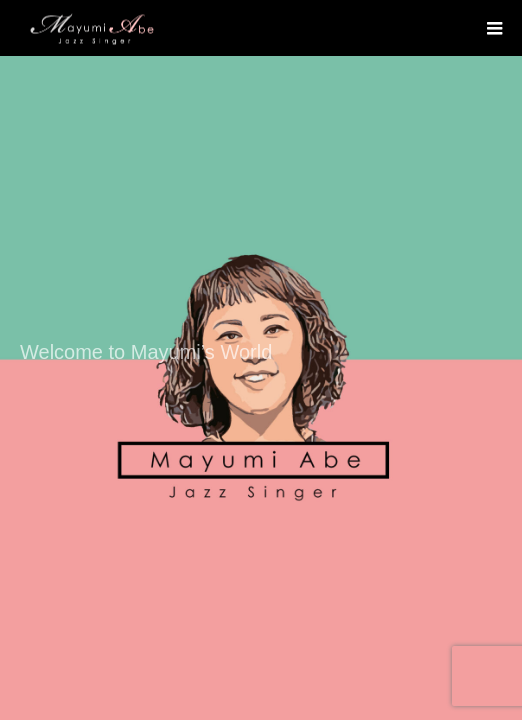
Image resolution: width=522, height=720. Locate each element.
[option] (261, 360)
